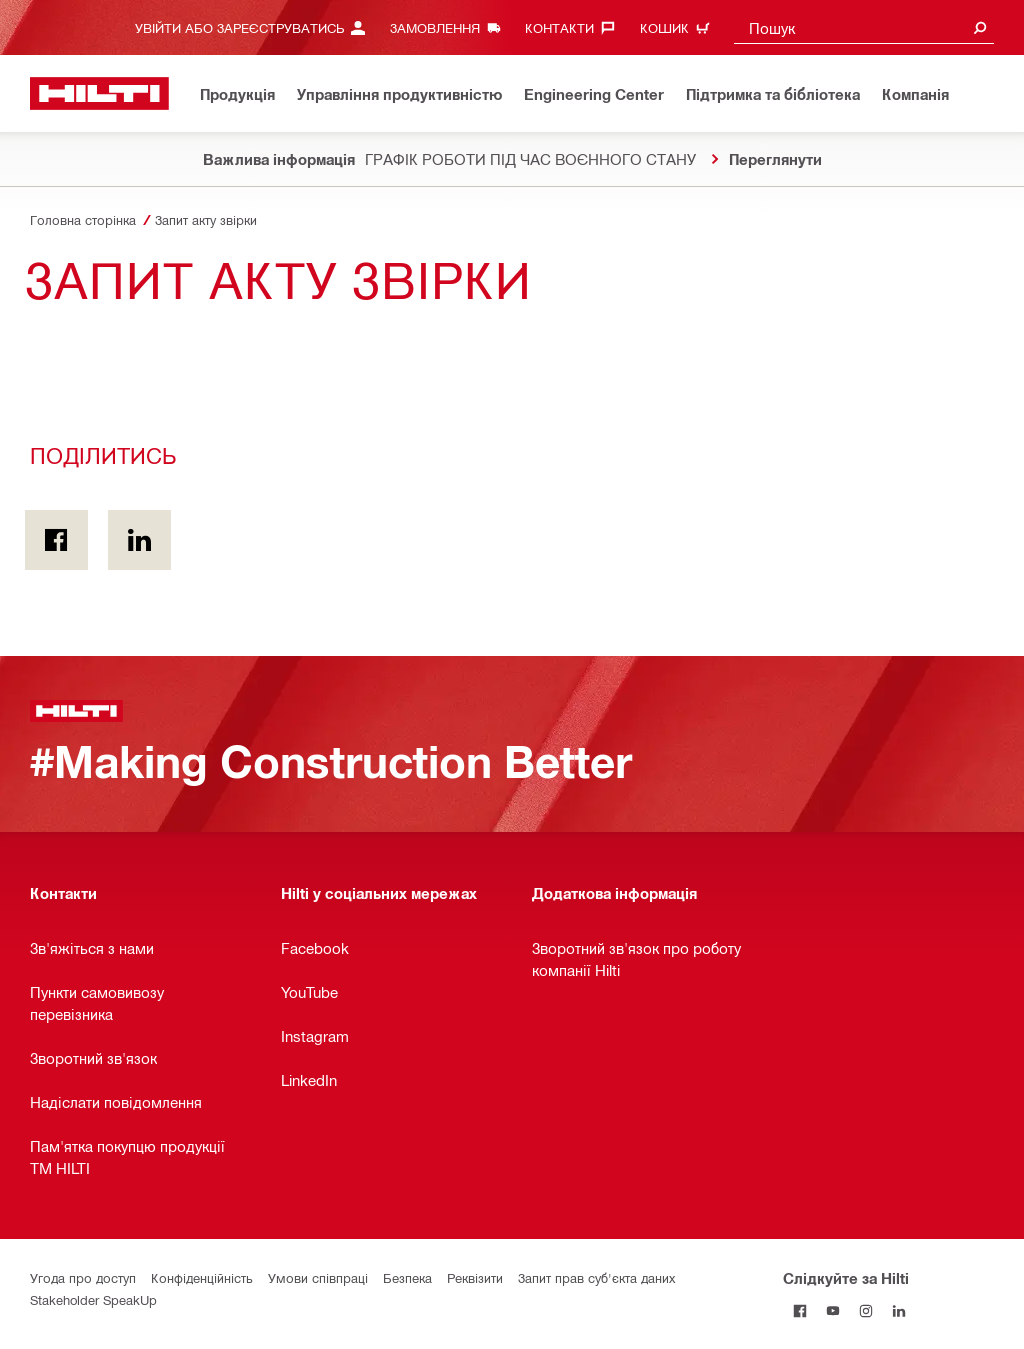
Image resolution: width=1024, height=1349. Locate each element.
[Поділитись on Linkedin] (139, 540)
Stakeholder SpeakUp (93, 1299)
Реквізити (475, 1277)
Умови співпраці (318, 1277)
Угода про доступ (83, 1277)
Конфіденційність (202, 1277)
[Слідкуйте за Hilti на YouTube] (832, 1310)
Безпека (407, 1277)
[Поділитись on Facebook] (56, 540)
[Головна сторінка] (99, 93)
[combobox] (864, 27)
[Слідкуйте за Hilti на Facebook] (799, 1310)
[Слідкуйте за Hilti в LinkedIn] (898, 1310)
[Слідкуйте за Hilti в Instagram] (865, 1310)
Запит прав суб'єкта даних (596, 1277)
